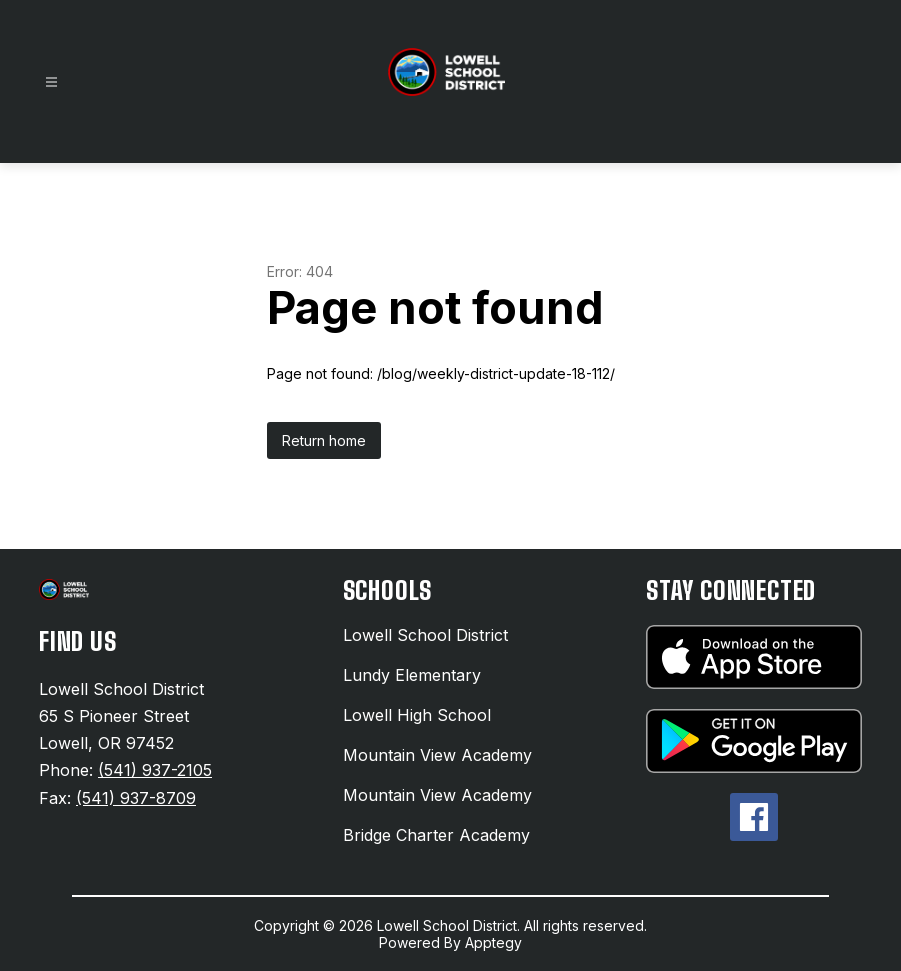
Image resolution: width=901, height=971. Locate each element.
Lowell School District (425, 635)
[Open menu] (51, 82)
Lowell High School (417, 715)
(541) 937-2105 (155, 770)
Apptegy (493, 942)
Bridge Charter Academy (436, 835)
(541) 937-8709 (136, 798)
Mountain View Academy (437, 755)
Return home (324, 440)
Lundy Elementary (412, 675)
